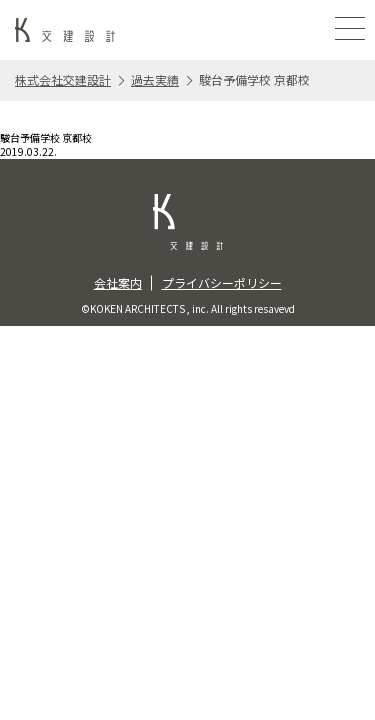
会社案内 (118, 282)
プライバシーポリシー (222, 282)
